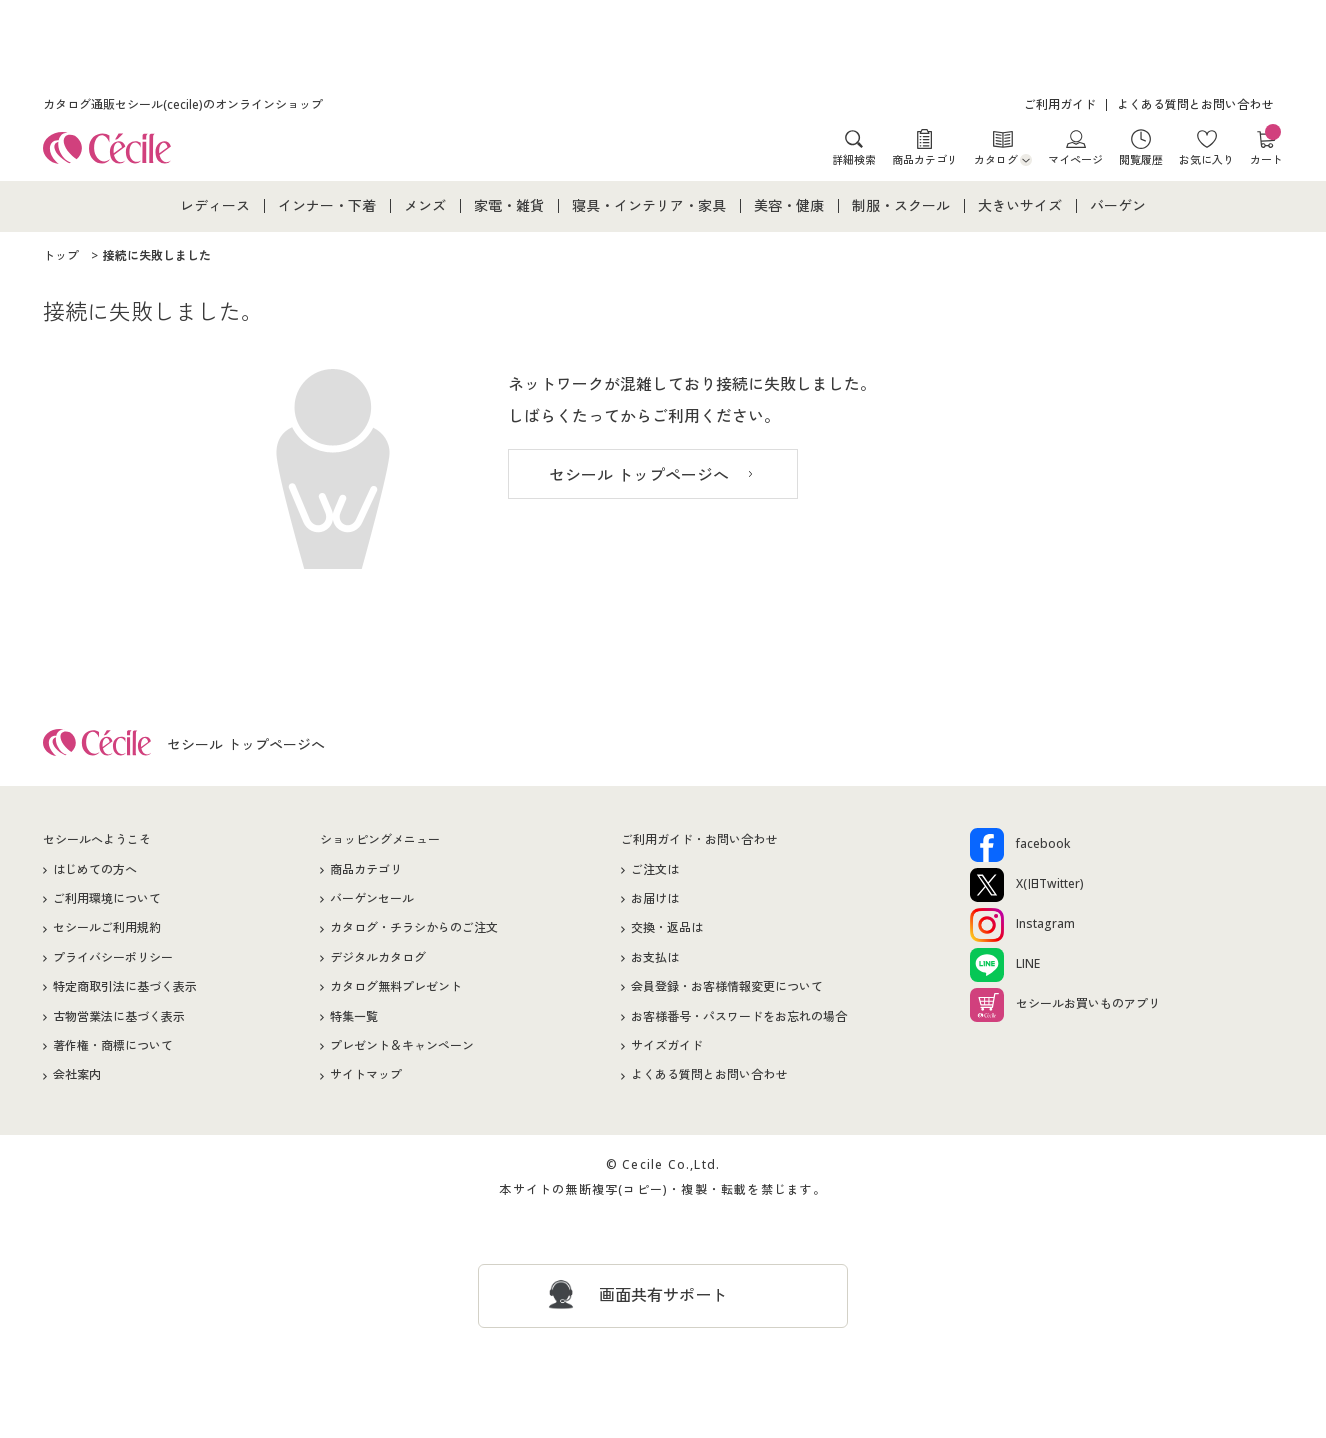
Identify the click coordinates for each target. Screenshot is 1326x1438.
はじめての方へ (95, 869)
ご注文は (655, 869)
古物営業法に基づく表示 (119, 1016)
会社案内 (77, 1074)
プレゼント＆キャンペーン (402, 1045)
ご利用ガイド (1060, 104)
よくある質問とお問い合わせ (1195, 104)
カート (1266, 147)
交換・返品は (667, 927)
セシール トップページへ (639, 475)
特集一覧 (354, 1016)
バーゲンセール (372, 898)
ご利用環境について (107, 898)
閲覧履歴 (1141, 159)
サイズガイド (667, 1045)
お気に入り (1206, 159)
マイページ (1075, 159)
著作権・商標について (113, 1045)
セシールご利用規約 (107, 927)
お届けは (655, 898)
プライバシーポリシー (113, 957)
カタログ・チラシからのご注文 (414, 927)
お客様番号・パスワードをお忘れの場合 (739, 1016)
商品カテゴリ (925, 159)
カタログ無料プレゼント (396, 986)
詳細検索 (854, 159)
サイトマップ (366, 1074)
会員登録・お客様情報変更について (727, 986)
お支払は (655, 957)
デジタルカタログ (378, 957)
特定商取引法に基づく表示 (125, 986)
